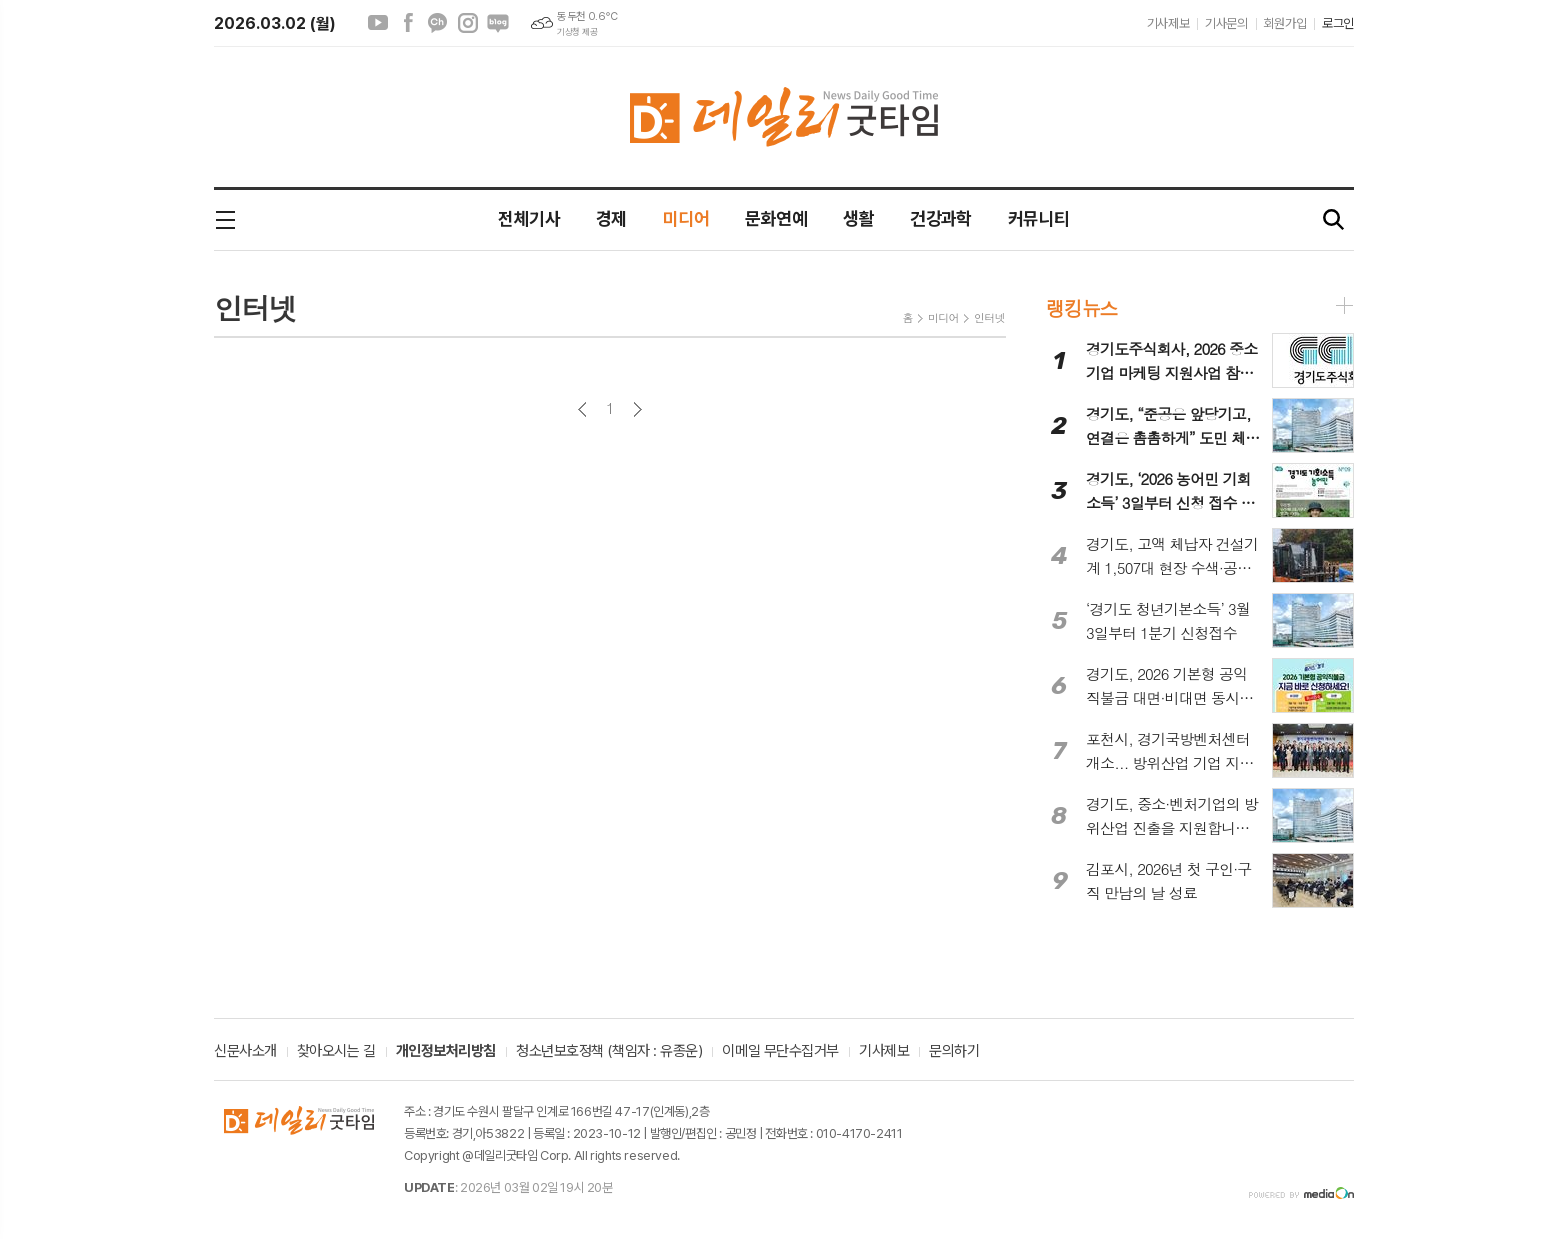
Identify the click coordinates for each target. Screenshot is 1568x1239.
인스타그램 (468, 23)
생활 (858, 218)
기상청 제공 (577, 32)
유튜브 (378, 23)
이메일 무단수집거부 (780, 1052)
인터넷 (989, 317)
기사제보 (1168, 23)
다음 (637, 409)
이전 (582, 409)
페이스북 (408, 23)
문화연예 (776, 218)
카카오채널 (438, 23)
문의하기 (954, 1052)
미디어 (686, 218)
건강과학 (941, 218)
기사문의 (1226, 23)
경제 (611, 218)
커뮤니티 (1039, 218)
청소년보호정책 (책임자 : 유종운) (609, 1052)
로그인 (1338, 23)
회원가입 (1285, 23)
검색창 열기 (1334, 220)
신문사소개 (245, 1052)
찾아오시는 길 (336, 1052)
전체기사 (529, 218)
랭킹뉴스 (1081, 307)
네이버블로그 (498, 23)
